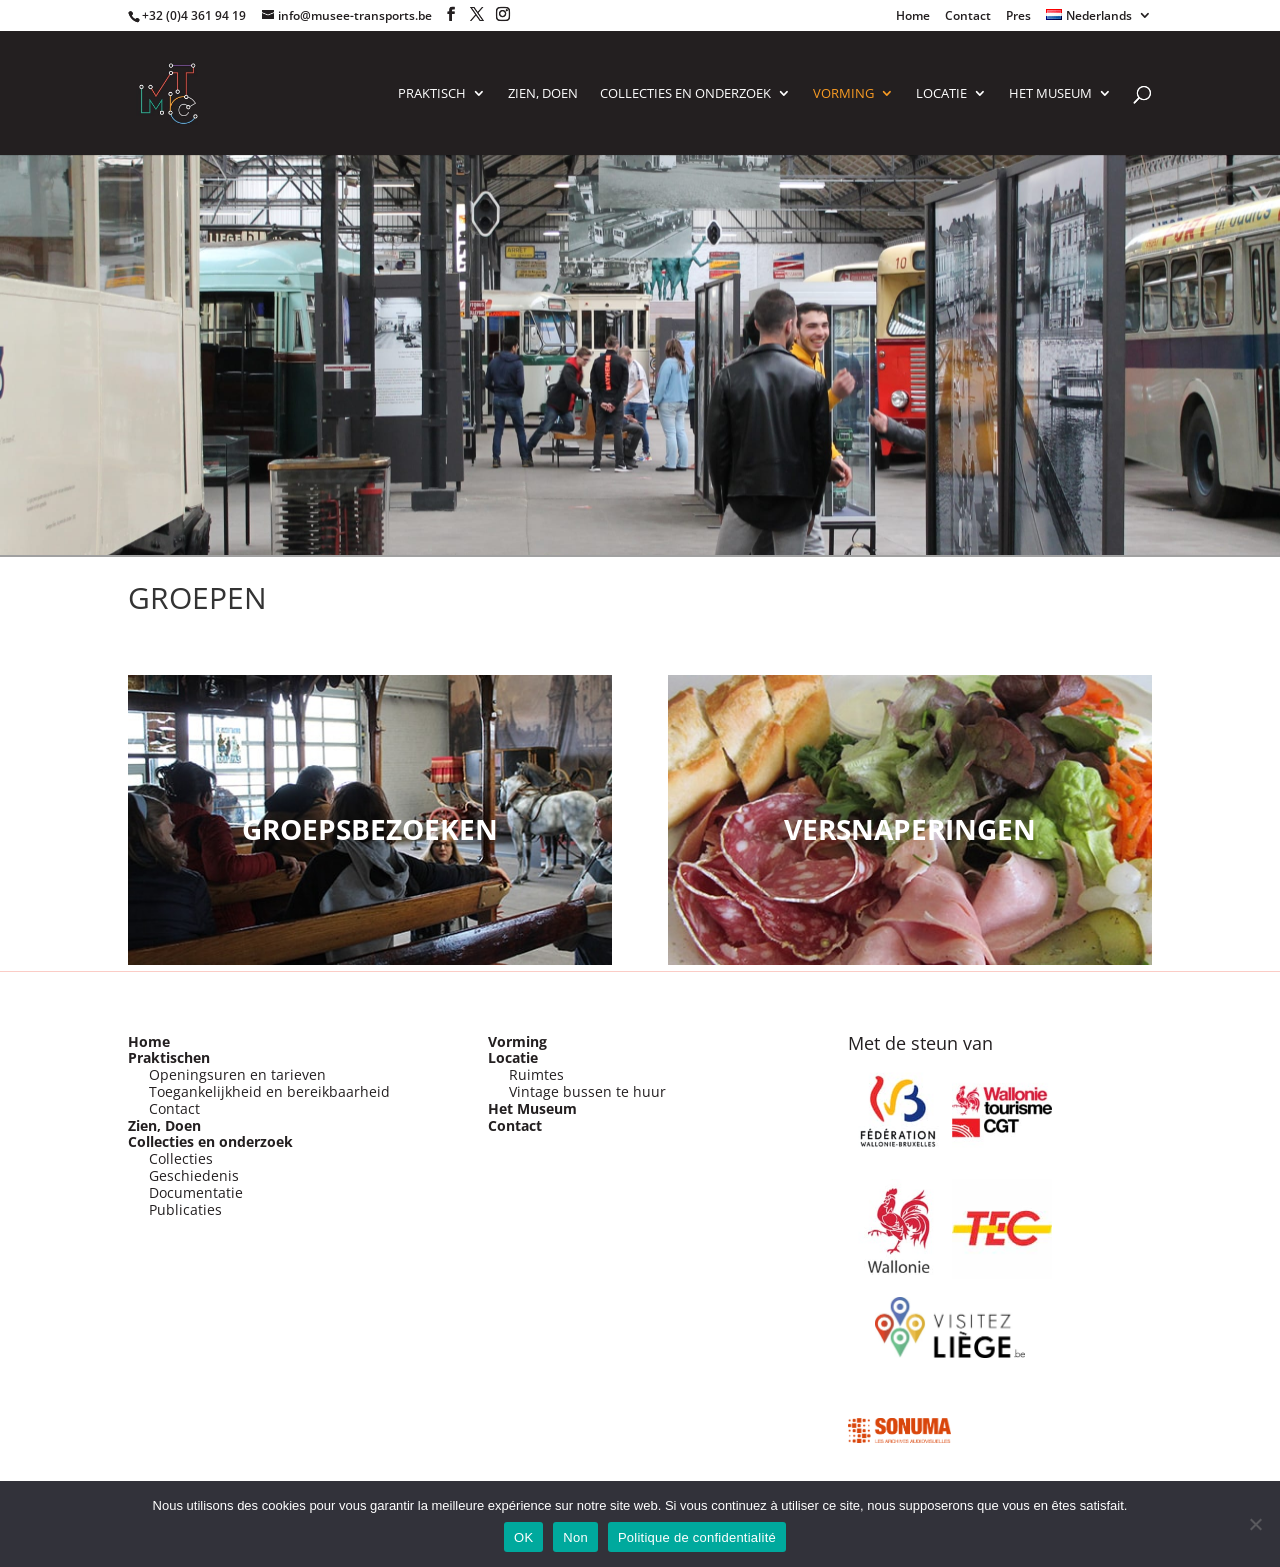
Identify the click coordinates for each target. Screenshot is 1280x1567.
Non (575, 1537)
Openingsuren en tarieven (237, 1074)
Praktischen (169, 1057)
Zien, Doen (164, 1125)
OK (523, 1537)
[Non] (1255, 1524)
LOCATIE (941, 94)
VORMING (843, 94)
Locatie (513, 1057)
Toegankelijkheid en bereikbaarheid (269, 1091)
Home (913, 17)
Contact (968, 17)
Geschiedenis (194, 1175)
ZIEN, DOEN (543, 94)
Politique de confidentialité (697, 1537)
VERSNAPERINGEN (910, 829)
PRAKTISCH (432, 94)
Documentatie (196, 1192)
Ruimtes (536, 1074)
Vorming (517, 1041)
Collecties (181, 1158)
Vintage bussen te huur (587, 1091)
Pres (1018, 17)
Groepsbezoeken (370, 829)
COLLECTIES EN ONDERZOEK (685, 94)
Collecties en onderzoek (210, 1141)
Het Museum (1050, 94)
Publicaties (185, 1209)
